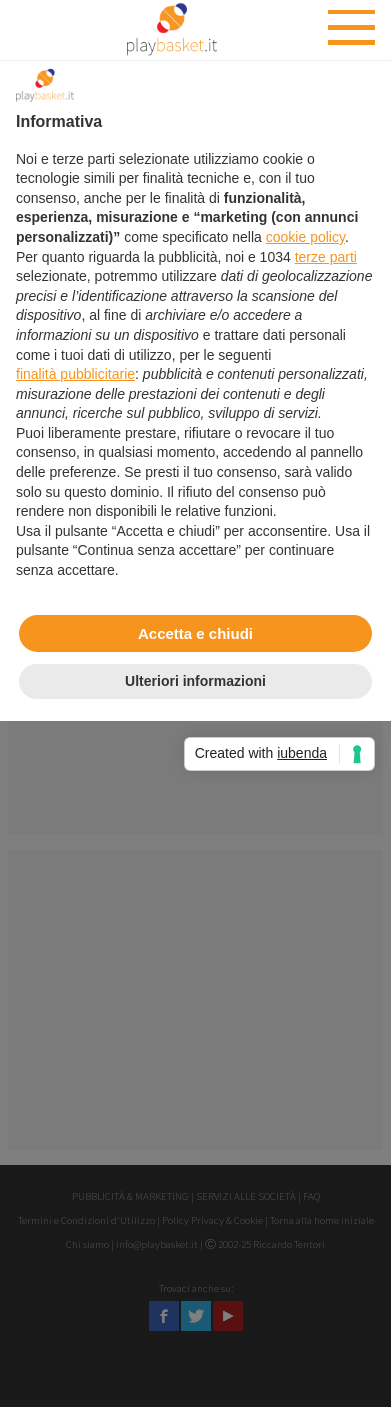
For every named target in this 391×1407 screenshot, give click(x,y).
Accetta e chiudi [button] (195, 633)
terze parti (326, 257)
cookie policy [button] (305, 237)
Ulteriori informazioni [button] (195, 681)
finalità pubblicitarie (75, 374)
